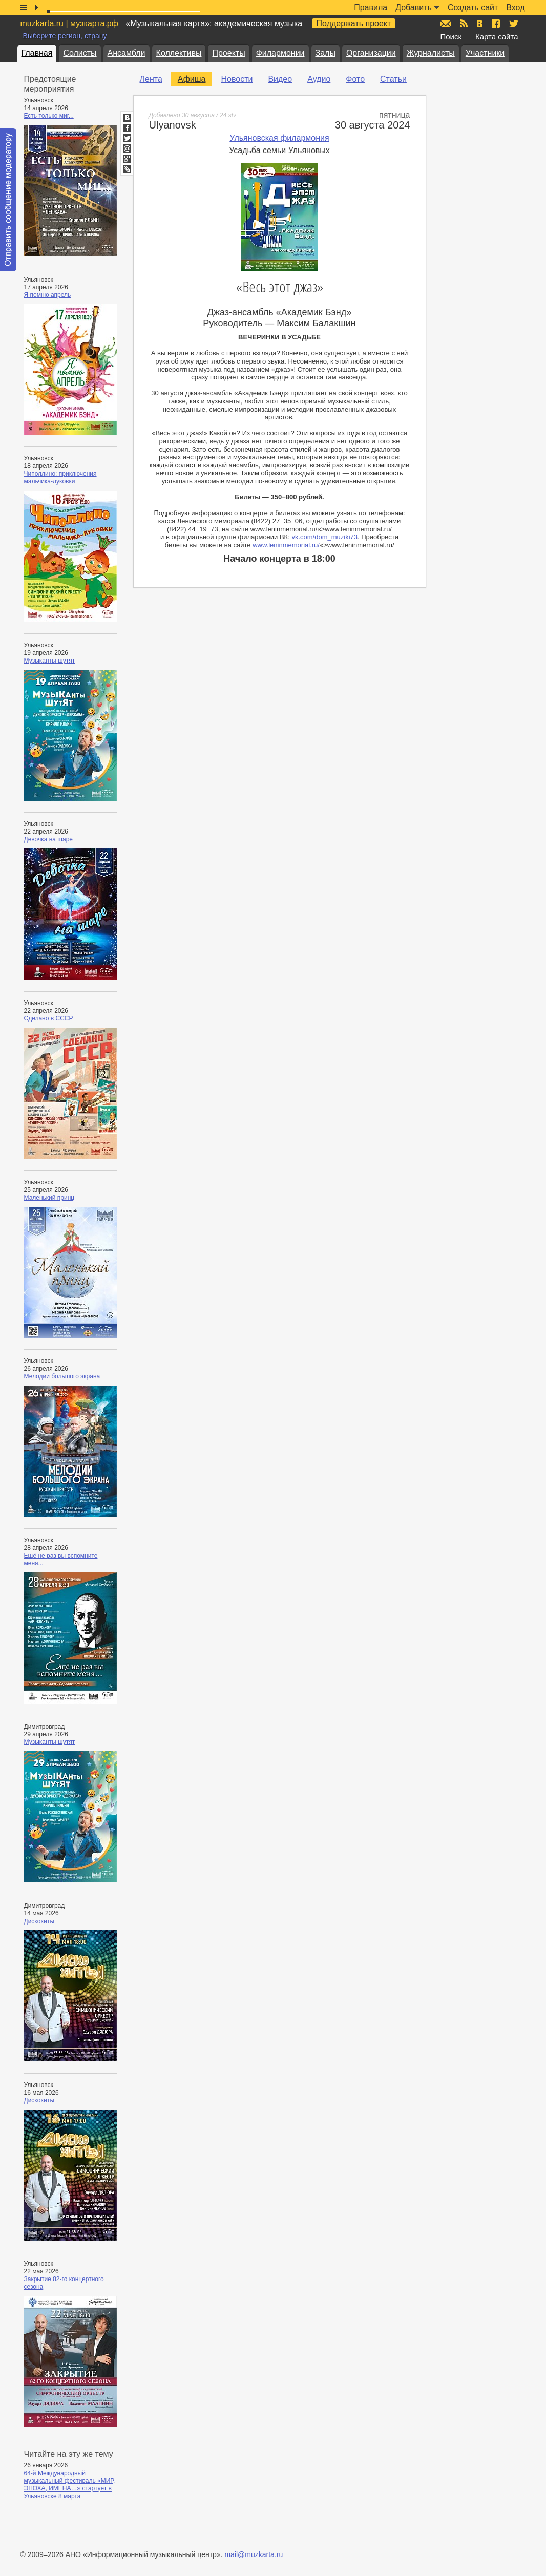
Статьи (393, 79)
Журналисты (431, 53)
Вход (515, 7)
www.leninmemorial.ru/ (286, 545)
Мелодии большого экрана (62, 1376)
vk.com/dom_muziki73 (324, 537)
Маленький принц (49, 1197)
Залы (325, 53)
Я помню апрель (47, 295)
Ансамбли (126, 53)
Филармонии (280, 53)
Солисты (79, 53)
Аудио (318, 79)
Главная (37, 53)
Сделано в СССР (48, 1018)
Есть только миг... (49, 115)
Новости (237, 79)
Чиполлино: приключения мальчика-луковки (60, 477)
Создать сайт (473, 7)
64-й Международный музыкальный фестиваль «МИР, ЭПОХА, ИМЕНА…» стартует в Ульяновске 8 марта (69, 2484)
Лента (151, 79)
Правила (370, 7)
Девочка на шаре (48, 839)
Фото (355, 79)
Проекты (228, 53)
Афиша (192, 79)
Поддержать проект (354, 23)
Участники (485, 53)
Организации (371, 53)
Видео (280, 79)
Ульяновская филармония (279, 138)
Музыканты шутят (49, 660)
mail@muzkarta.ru (253, 2554)
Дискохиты (39, 1921)
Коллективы (179, 53)
